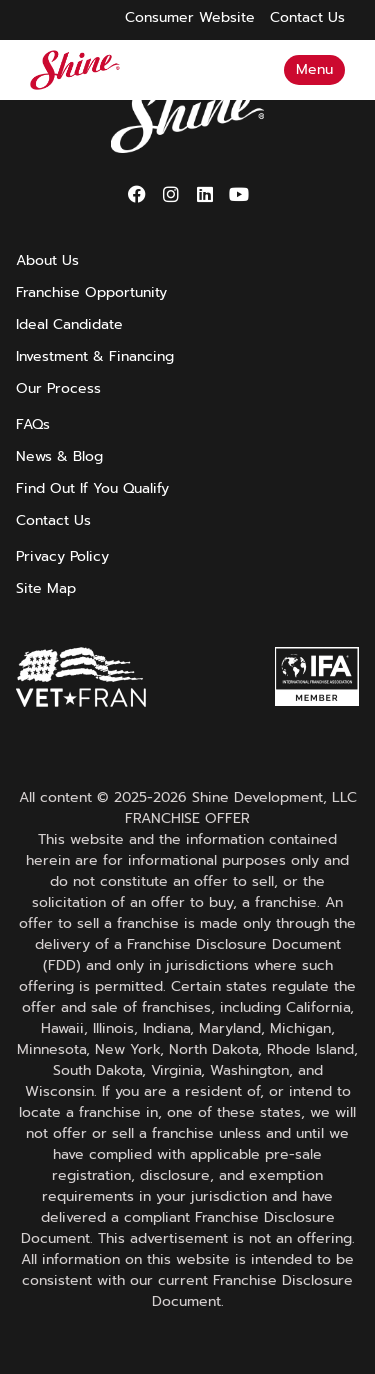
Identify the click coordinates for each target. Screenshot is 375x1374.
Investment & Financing (95, 357)
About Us (47, 261)
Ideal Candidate (69, 325)
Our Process (58, 389)
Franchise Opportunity (91, 293)
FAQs (33, 425)
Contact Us (53, 521)
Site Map (46, 589)
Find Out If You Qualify (92, 489)
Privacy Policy (62, 557)
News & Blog (59, 457)
